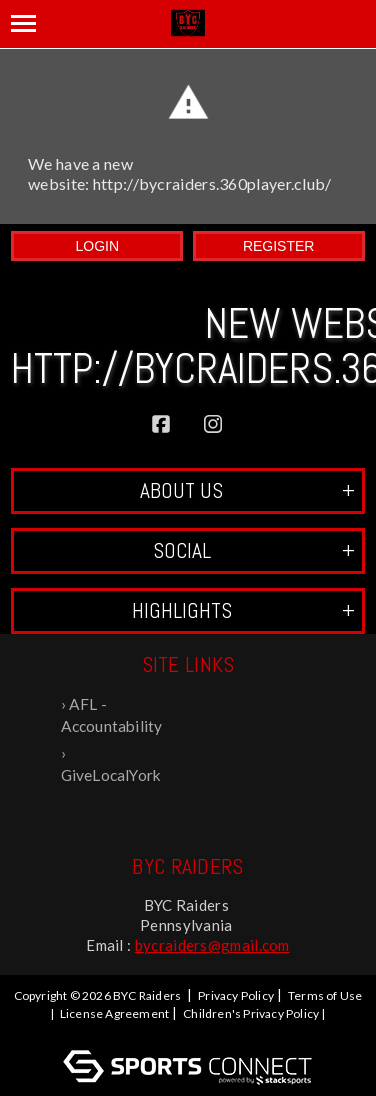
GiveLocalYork (111, 775)
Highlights (243, 610)
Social (254, 550)
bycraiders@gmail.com (212, 945)
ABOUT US (247, 490)
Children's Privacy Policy (251, 1013)
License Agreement (114, 1013)
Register (279, 246)
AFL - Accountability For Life (112, 716)
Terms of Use (325, 995)
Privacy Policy (236, 995)
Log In (191, 1031)
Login (98, 246)
